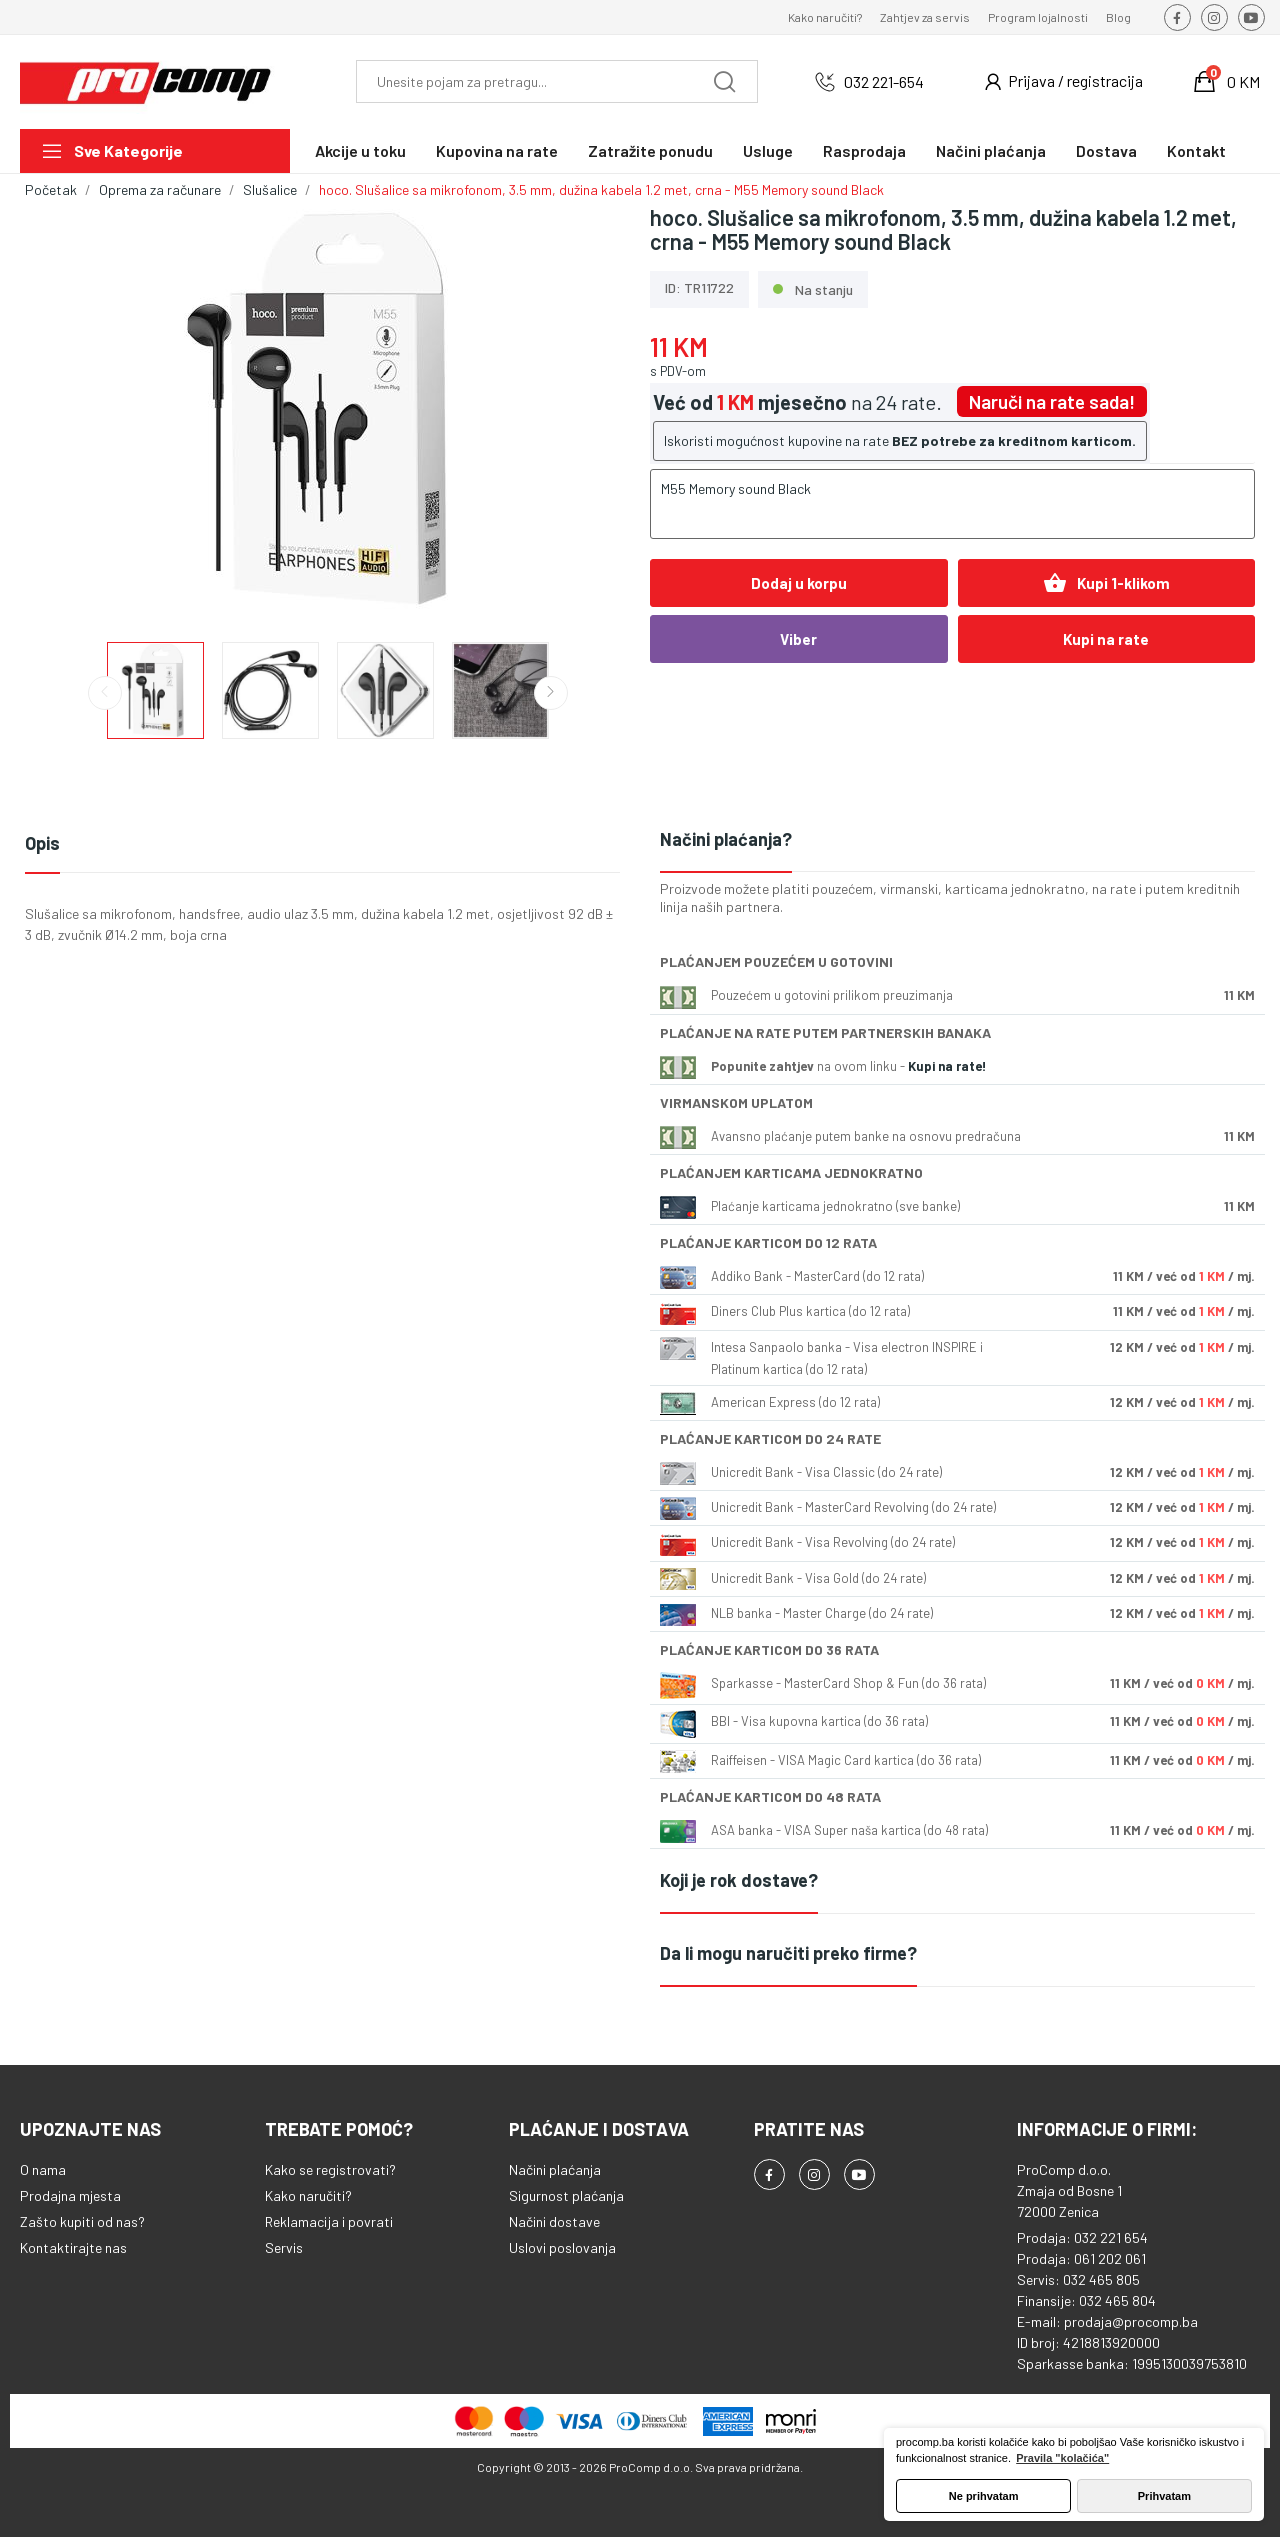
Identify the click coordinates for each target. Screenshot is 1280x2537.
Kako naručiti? (825, 17)
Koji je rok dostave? (739, 1880)
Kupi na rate (1106, 639)
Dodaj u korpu (799, 583)
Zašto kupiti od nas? (82, 2221)
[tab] (957, 840)
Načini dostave (554, 2221)
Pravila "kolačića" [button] (1062, 2458)
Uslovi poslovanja (562, 2247)
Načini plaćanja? (726, 839)
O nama (43, 2169)
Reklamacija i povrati (329, 2221)
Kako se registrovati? (330, 2169)
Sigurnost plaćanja (566, 2195)
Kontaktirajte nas (73, 2247)
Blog (1118, 17)
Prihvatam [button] (1164, 2496)
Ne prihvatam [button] (984, 2496)
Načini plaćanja (555, 2169)
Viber (798, 639)
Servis (284, 2247)
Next (551, 693)
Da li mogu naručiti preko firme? (788, 1953)
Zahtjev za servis (925, 17)
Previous (105, 693)
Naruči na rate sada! (1052, 401)
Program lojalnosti (1038, 17)
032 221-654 (884, 81)
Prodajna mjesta (70, 2195)
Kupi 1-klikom (1106, 583)
